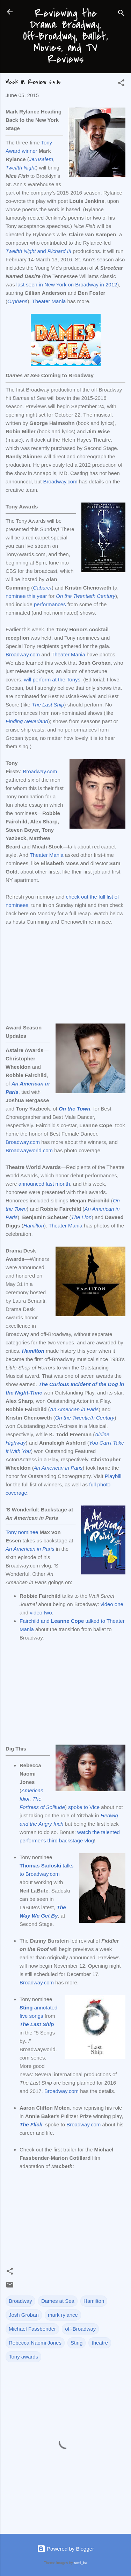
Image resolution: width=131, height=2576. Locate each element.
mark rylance (63, 2315)
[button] (121, 84)
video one (112, 1604)
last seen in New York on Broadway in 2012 (66, 284)
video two (41, 1612)
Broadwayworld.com (29, 1150)
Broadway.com (60, 481)
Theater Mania (49, 301)
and (38, 251)
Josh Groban (24, 2315)
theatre (100, 2343)
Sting (76, 2343)
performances (50, 604)
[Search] (121, 14)
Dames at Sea (57, 2301)
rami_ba (80, 2563)
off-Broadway (80, 2329)
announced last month (44, 1184)
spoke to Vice (84, 1807)
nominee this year (26, 596)
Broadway (20, 2301)
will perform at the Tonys (52, 679)
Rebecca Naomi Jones (35, 2343)
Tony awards (23, 2357)
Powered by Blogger (65, 2549)
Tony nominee (22, 1532)
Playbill (113, 1476)
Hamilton (93, 2301)
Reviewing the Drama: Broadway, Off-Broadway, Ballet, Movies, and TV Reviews (65, 36)
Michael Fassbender (32, 2329)
